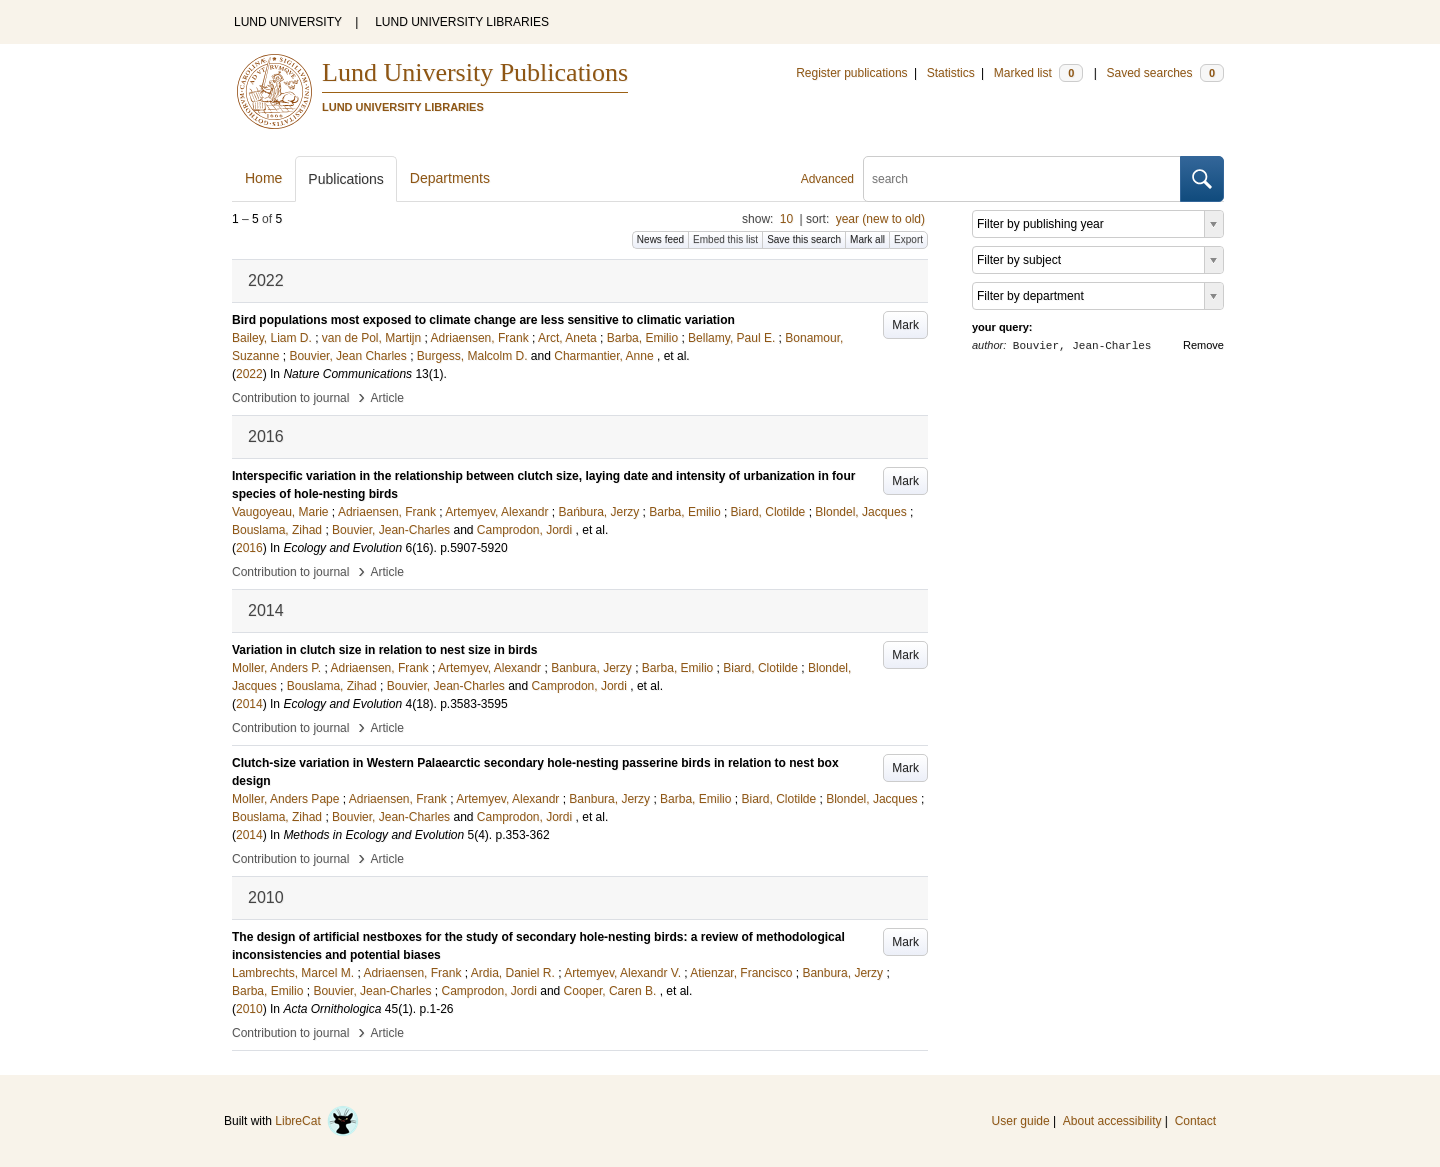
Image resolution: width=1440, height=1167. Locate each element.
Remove (1203, 345)
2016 (249, 548)
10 (786, 219)
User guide (1021, 1121)
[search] (1022, 179)
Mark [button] (905, 325)
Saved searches (1165, 73)
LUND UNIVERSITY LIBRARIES (462, 22)
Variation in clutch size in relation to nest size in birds (384, 650)
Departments (450, 178)
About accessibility (1112, 1121)
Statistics (951, 73)
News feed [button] (660, 239)
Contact (1195, 1121)
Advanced (827, 179)
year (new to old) (880, 219)
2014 (249, 704)
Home (263, 178)
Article (387, 398)
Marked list (1038, 73)
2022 (249, 374)
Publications (346, 179)
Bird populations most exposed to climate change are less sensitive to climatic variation (483, 320)
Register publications (851, 73)
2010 (249, 1009)
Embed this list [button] (725, 239)
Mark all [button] (867, 239)
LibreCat (317, 1121)
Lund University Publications (475, 72)
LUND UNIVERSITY (288, 22)
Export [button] (908, 239)
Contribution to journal (290, 398)
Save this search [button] (804, 239)
